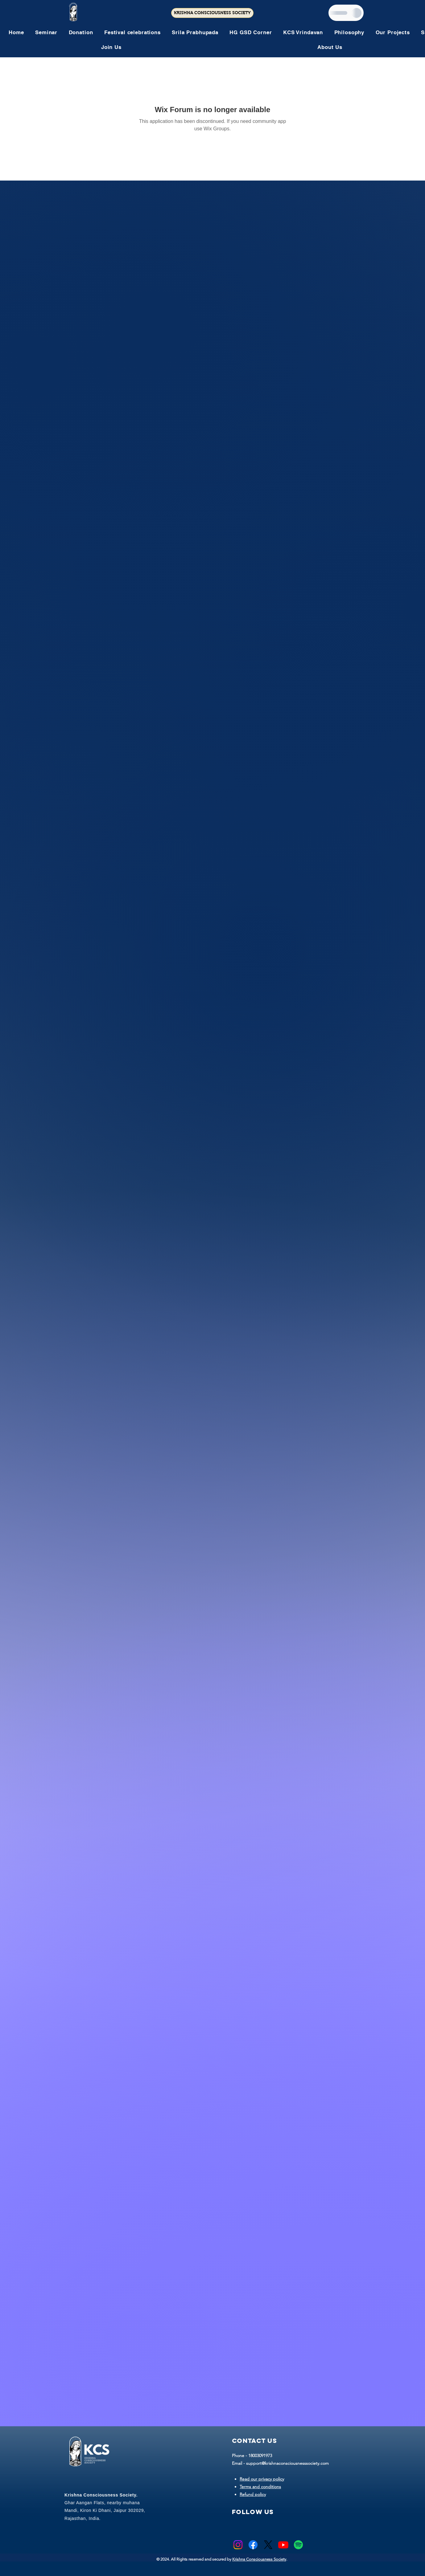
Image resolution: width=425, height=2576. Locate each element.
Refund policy (253, 2494)
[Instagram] (238, 2545)
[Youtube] (283, 2545)
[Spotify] (298, 2545)
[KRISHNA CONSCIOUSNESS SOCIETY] (212, 13)
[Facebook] (253, 2545)
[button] (132, 32)
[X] (268, 2545)
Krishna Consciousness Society (259, 2559)
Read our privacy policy (262, 2479)
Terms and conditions (260, 2486)
